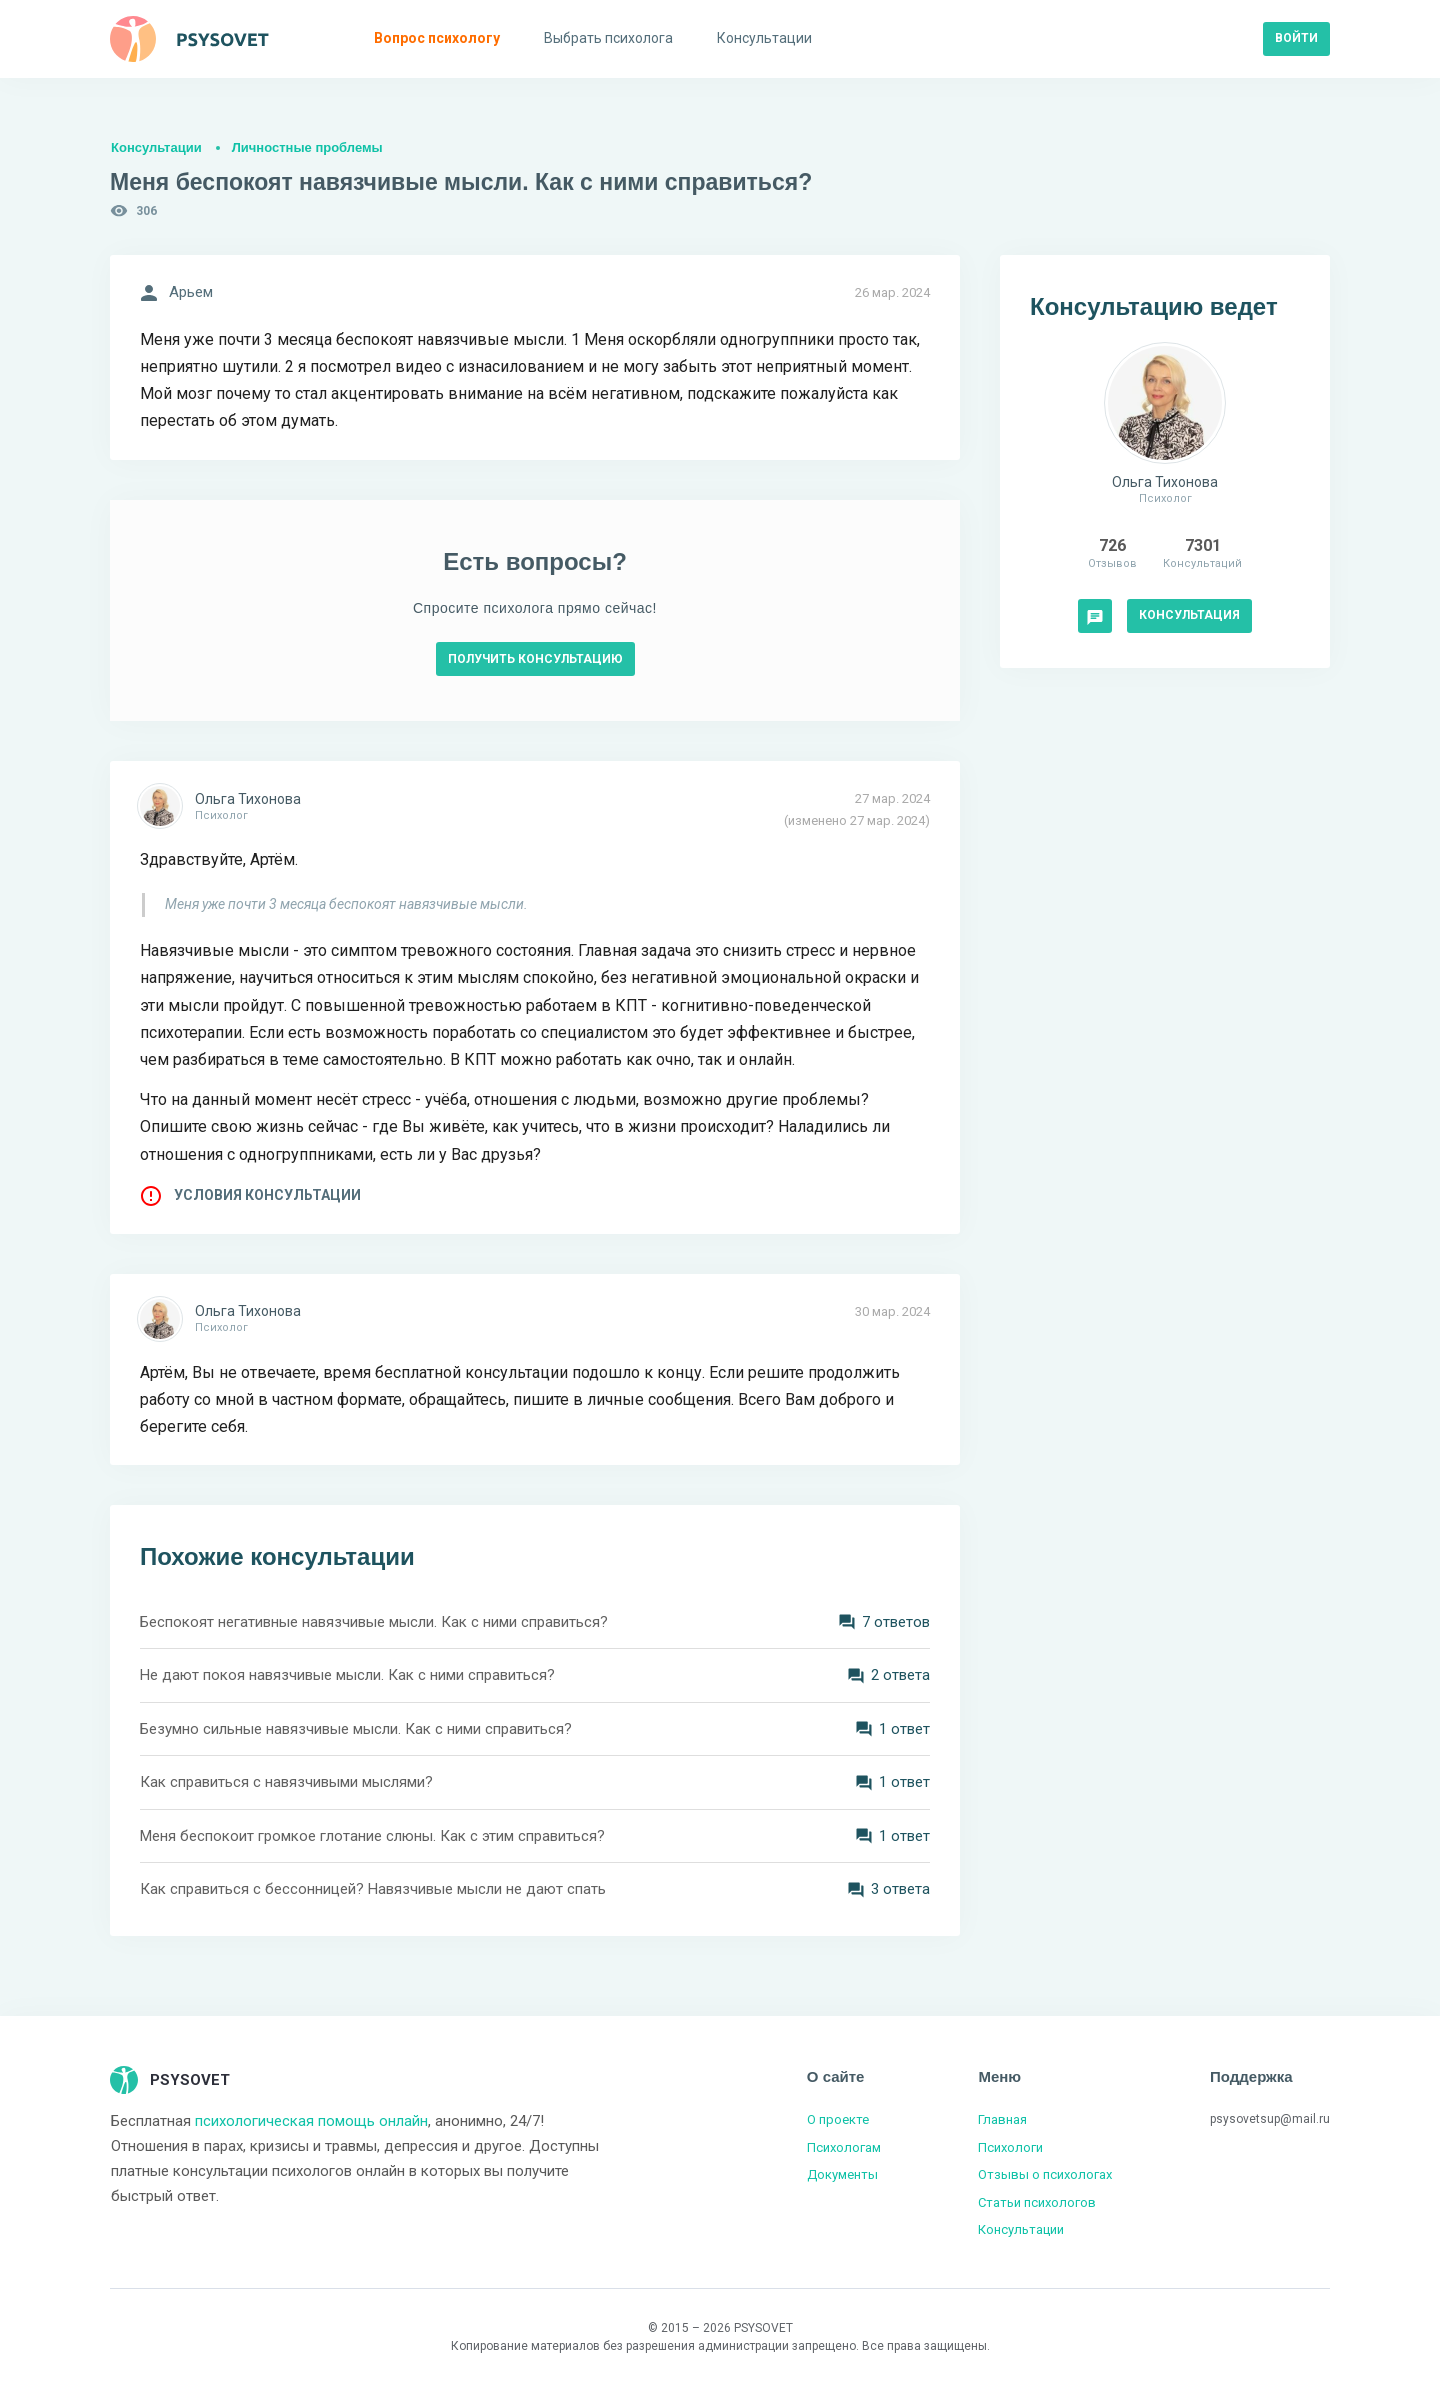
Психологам (844, 2147)
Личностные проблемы (307, 147)
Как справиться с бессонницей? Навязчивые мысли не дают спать (373, 1889)
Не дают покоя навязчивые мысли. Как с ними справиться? (347, 1675)
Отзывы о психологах (1045, 2174)
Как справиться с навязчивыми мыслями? (286, 1782)
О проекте (838, 2119)
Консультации (156, 147)
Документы (842, 2174)
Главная (1002, 2119)
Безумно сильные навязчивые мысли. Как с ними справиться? (356, 1729)
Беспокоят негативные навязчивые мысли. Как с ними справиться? (374, 1622)
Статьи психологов (1037, 2202)
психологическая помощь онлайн (311, 2121)
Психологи (1010, 2147)
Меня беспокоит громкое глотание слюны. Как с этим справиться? (372, 1836)
